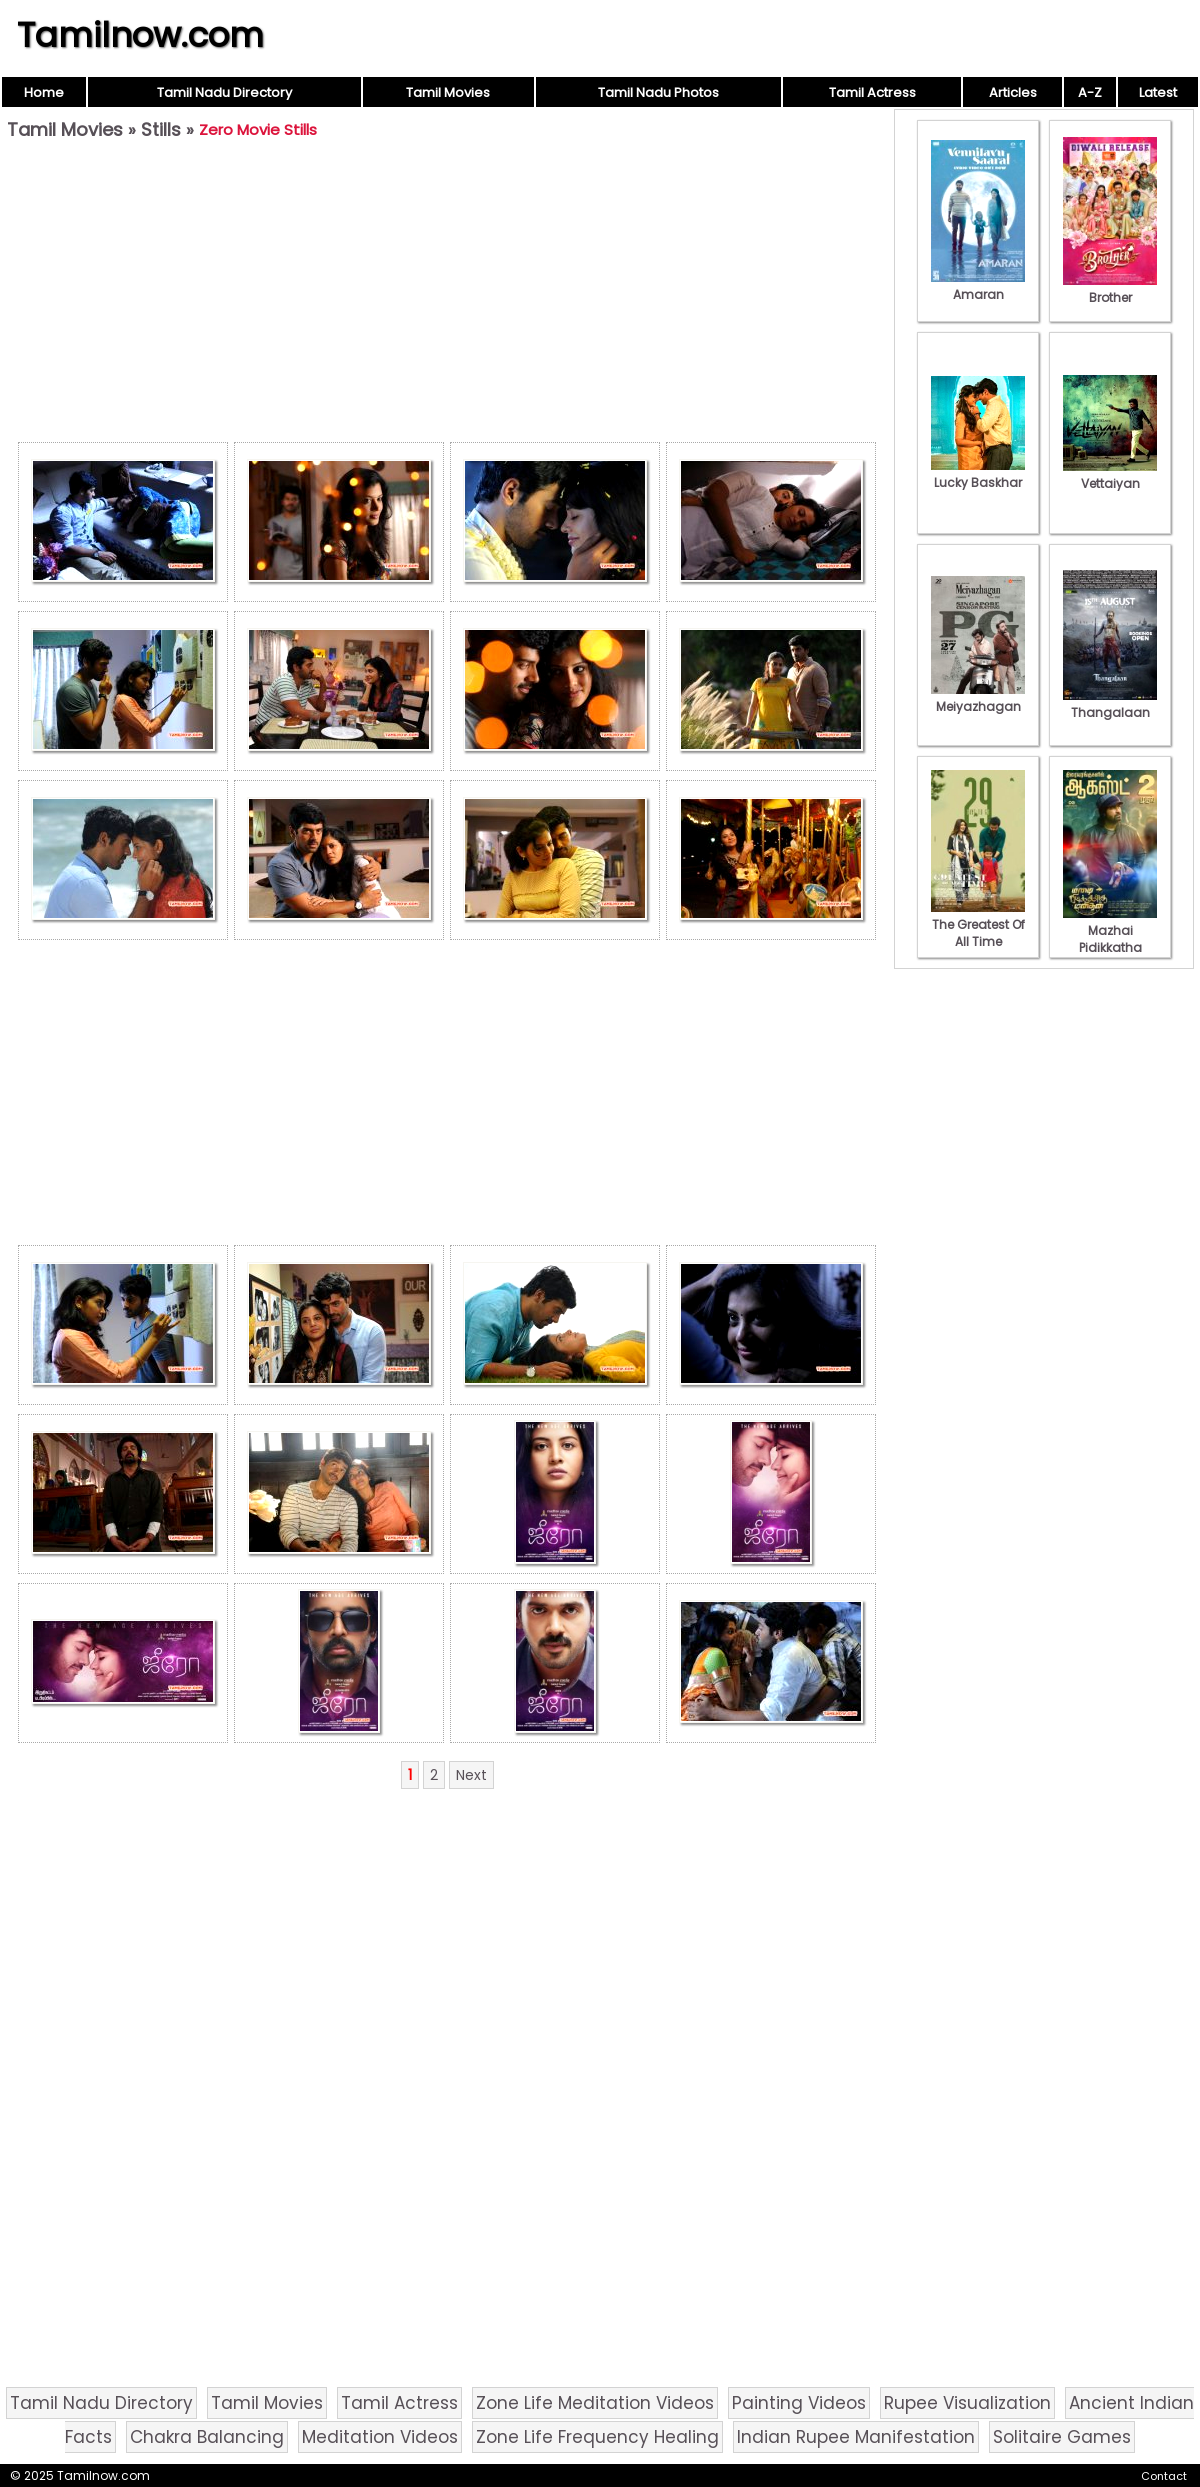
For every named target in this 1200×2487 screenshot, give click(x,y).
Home (44, 92)
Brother (1110, 289)
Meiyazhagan (978, 698)
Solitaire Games (1062, 2437)
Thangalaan (1110, 704)
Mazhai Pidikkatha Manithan (1110, 939)
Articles (1013, 92)
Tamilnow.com (140, 35)
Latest (1158, 92)
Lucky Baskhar (978, 474)
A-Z (1090, 92)
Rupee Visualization (967, 2403)
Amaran (978, 286)
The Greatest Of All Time (978, 924)
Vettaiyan (1110, 475)
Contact (1164, 2476)
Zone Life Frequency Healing (597, 2437)
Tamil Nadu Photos (658, 92)
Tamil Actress (872, 92)
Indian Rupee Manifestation (856, 2437)
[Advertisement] (447, 296)
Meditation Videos (380, 2437)
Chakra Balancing (207, 2437)
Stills (161, 129)
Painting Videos (799, 2403)
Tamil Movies (448, 92)
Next (471, 1775)
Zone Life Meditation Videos (595, 2403)
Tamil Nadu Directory (224, 92)
